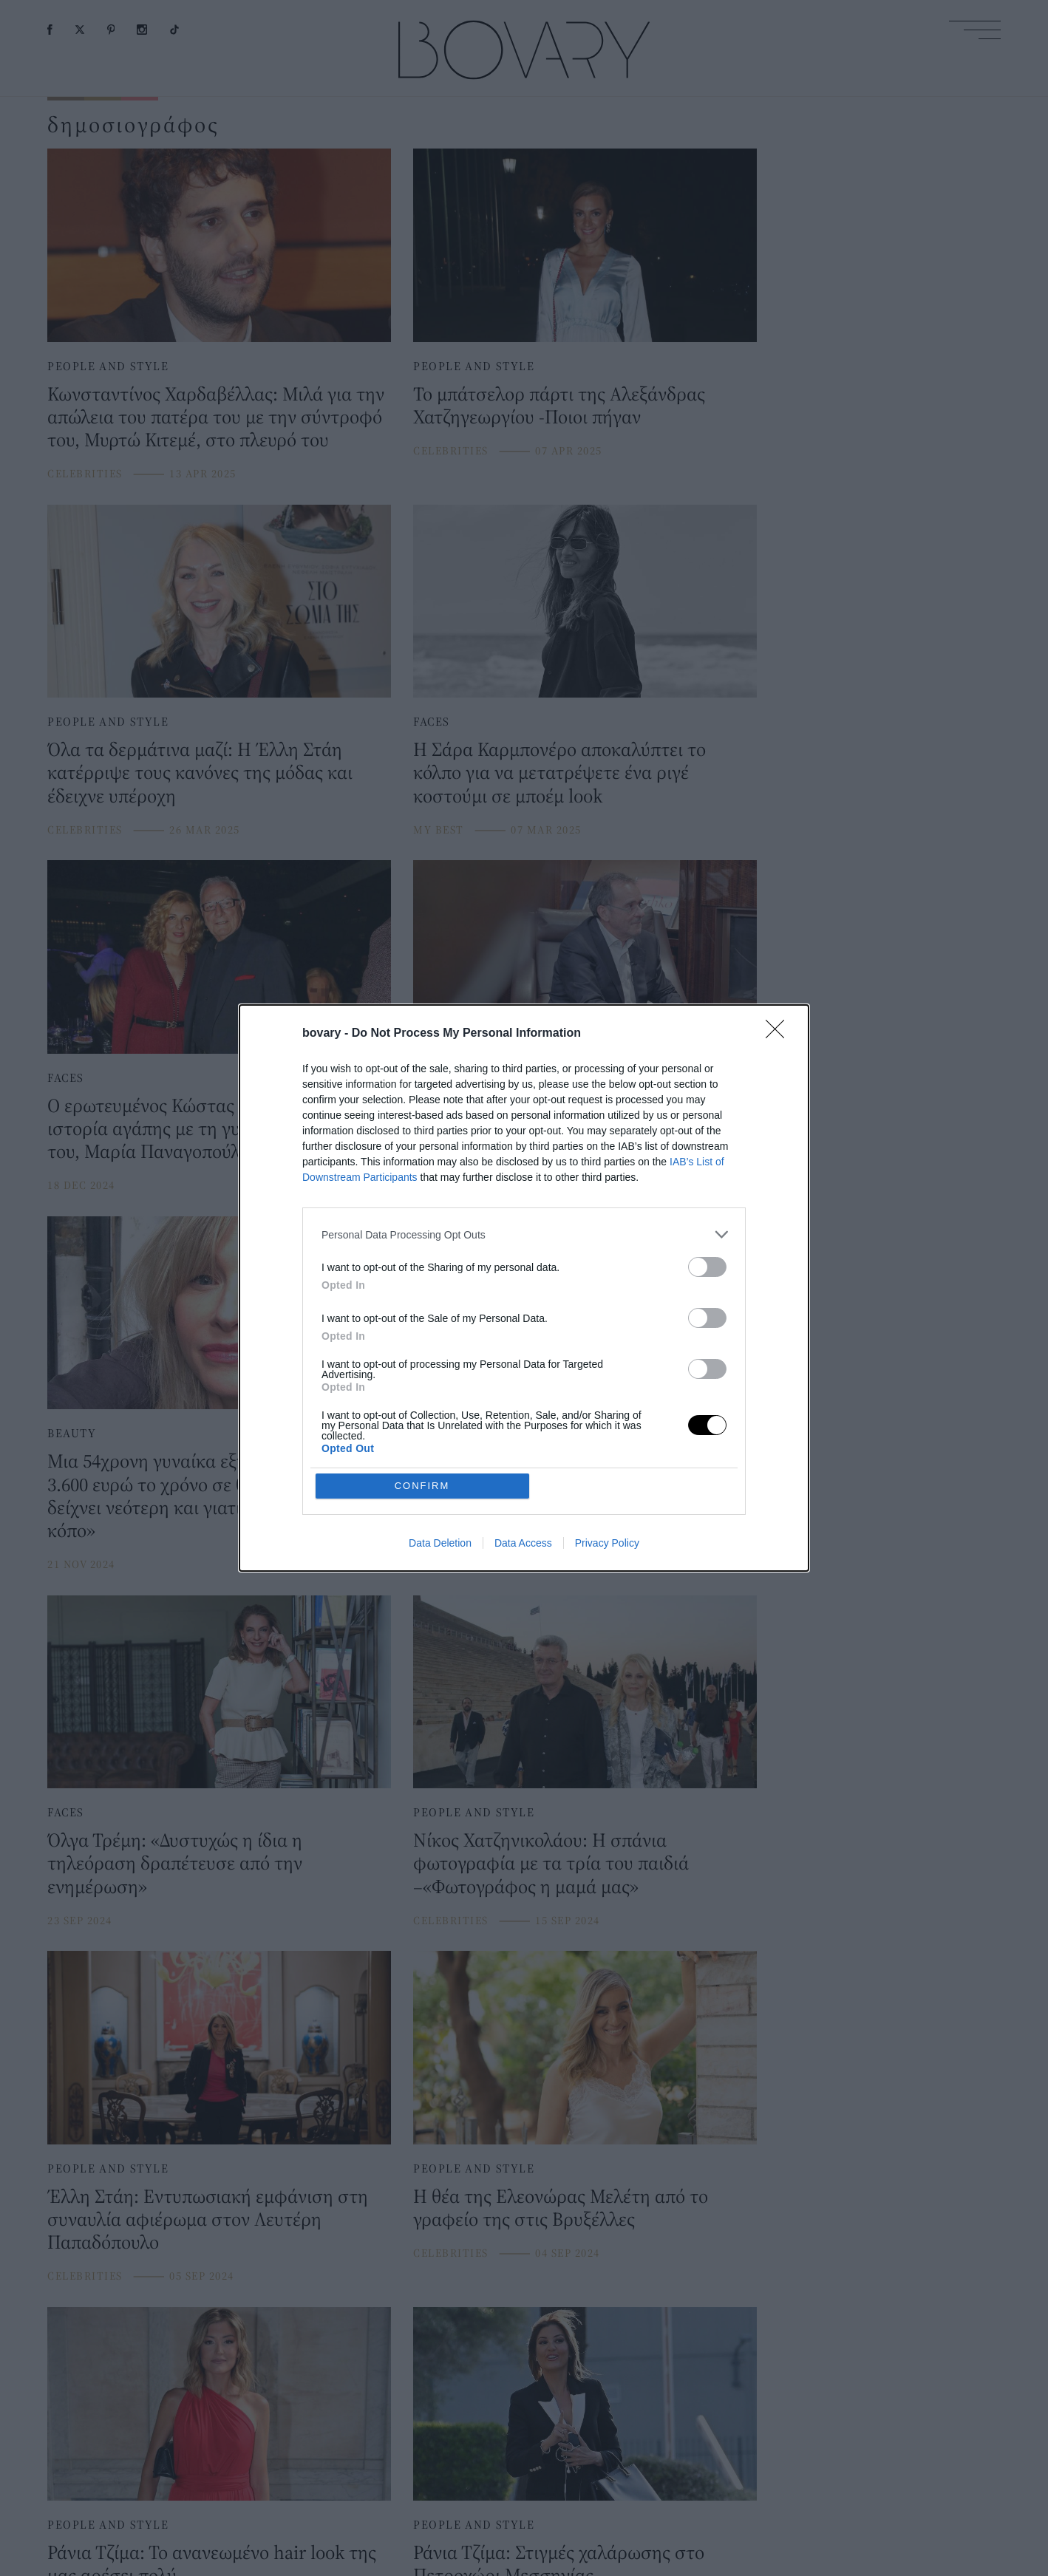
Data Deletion (440, 1436)
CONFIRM (422, 1378)
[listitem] (524, 1341)
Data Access (523, 1436)
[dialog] (524, 1288)
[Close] (780, 1141)
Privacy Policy (607, 1436)
